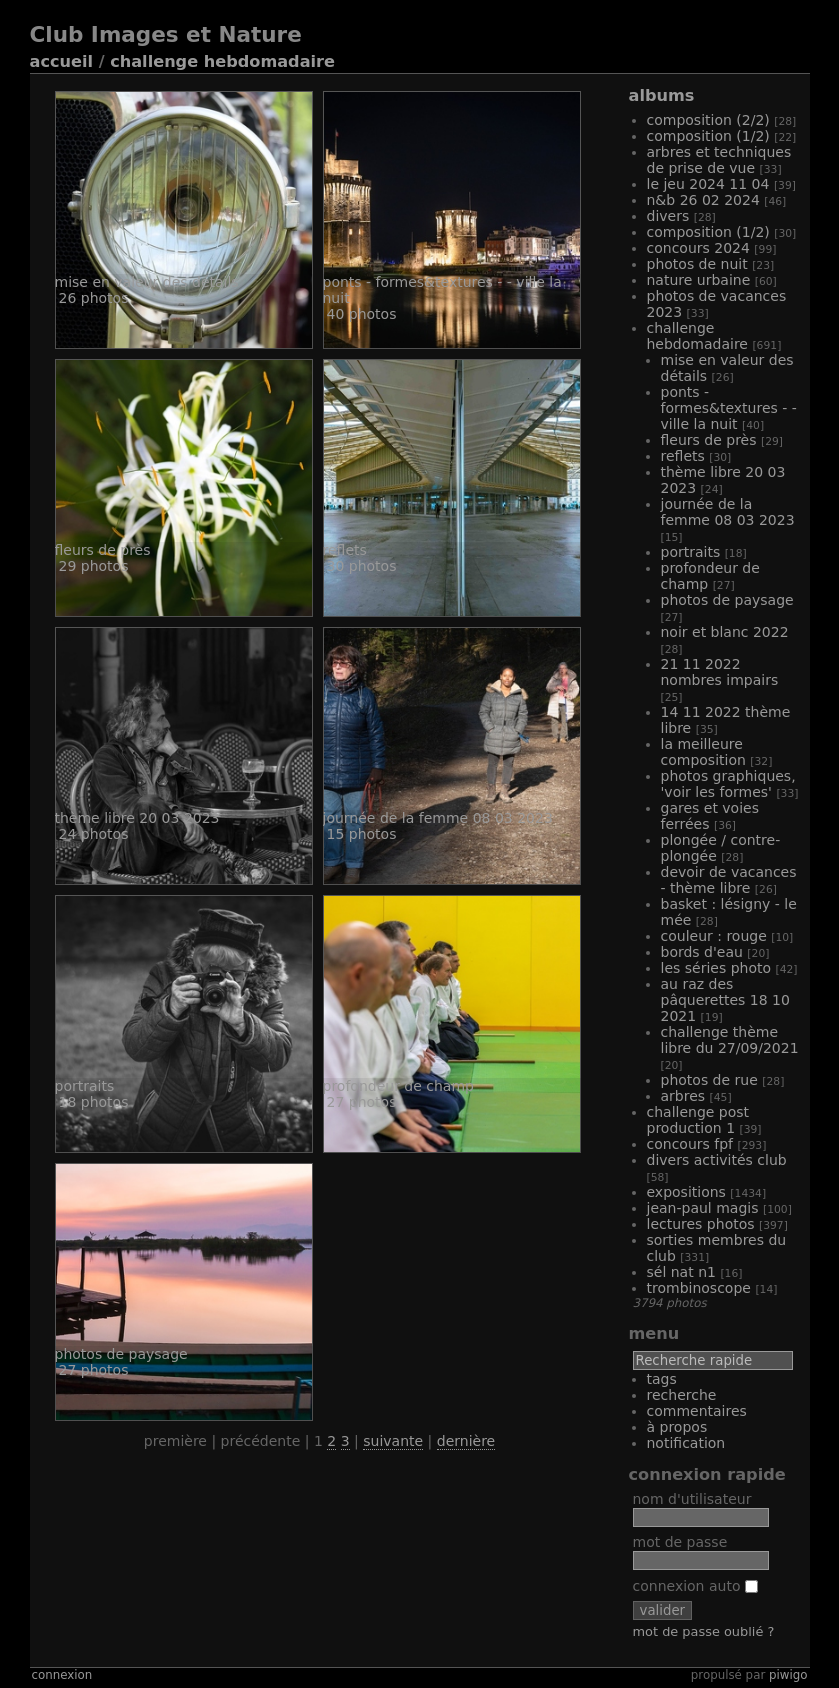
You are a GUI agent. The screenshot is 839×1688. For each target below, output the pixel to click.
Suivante (393, 1441)
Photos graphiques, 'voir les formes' (728, 784)
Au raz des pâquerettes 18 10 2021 (725, 1000)
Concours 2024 (698, 248)
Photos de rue (709, 1080)
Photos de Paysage (727, 600)
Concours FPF (690, 1144)
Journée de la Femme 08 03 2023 (728, 512)
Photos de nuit (697, 264)
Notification (686, 1443)
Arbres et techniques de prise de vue (719, 160)
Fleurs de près (709, 440)
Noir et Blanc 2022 (725, 632)
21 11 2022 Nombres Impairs (720, 672)
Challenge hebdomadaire (222, 61)
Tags (662, 1379)
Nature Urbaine (699, 280)
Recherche (682, 1395)
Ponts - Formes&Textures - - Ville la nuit (729, 408)
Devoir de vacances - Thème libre (729, 880)
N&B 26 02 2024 (703, 200)
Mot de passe (680, 1542)
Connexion (62, 1675)
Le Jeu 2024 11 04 (708, 184)
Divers (668, 216)
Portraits (691, 552)
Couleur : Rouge (714, 936)
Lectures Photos (701, 1224)
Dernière (466, 1441)
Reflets (683, 456)
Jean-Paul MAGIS (703, 1208)
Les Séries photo (716, 968)
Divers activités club (717, 1160)
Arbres (683, 1096)
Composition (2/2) (708, 120)
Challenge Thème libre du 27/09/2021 (730, 1040)
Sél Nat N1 (681, 1272)
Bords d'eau (702, 952)
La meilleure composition (703, 752)
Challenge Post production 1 (698, 1120)
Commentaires (697, 1411)
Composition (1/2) (708, 136)
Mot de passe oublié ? (704, 1631)
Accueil (62, 61)
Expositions (686, 1192)
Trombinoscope (699, 1288)
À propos (677, 1427)
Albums (662, 95)
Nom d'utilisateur (692, 1499)
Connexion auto (695, 1586)
